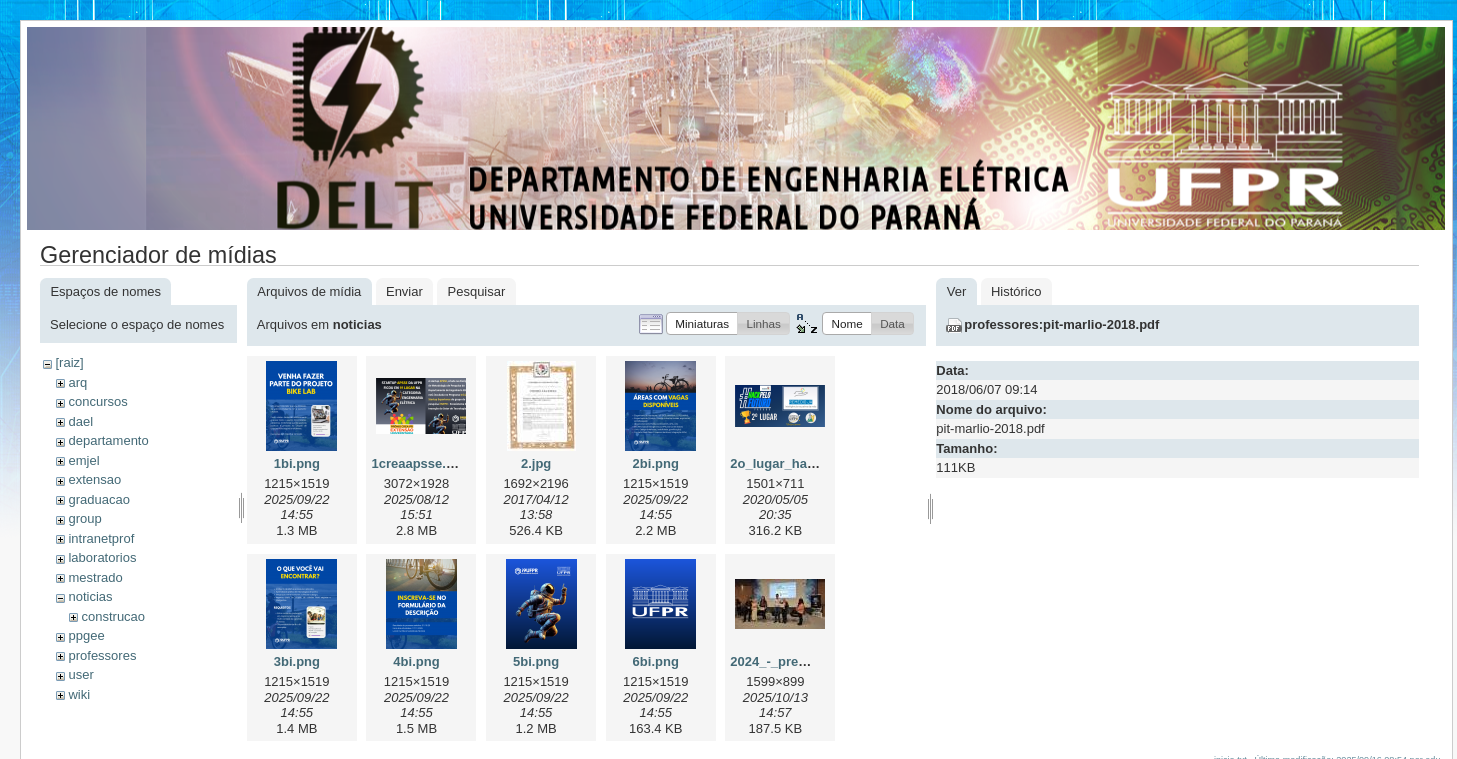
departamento (108, 440)
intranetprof (101, 538)
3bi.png (297, 661)
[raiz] (69, 362)
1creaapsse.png (420, 463)
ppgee (86, 635)
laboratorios (102, 557)
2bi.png (656, 463)
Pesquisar (477, 291)
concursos (97, 401)
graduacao (98, 499)
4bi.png (416, 661)
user (80, 674)
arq (77, 382)
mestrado (95, 577)
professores (102, 655)
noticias (90, 596)
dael (80, 421)
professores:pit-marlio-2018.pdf (1061, 324)
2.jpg (536, 463)
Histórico (1016, 291)
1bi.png (297, 463)
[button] (702, 323)
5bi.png (536, 661)
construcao (113, 616)
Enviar (404, 291)
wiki (79, 694)
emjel (83, 460)
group (84, 518)
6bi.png (656, 661)
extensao (94, 479)
